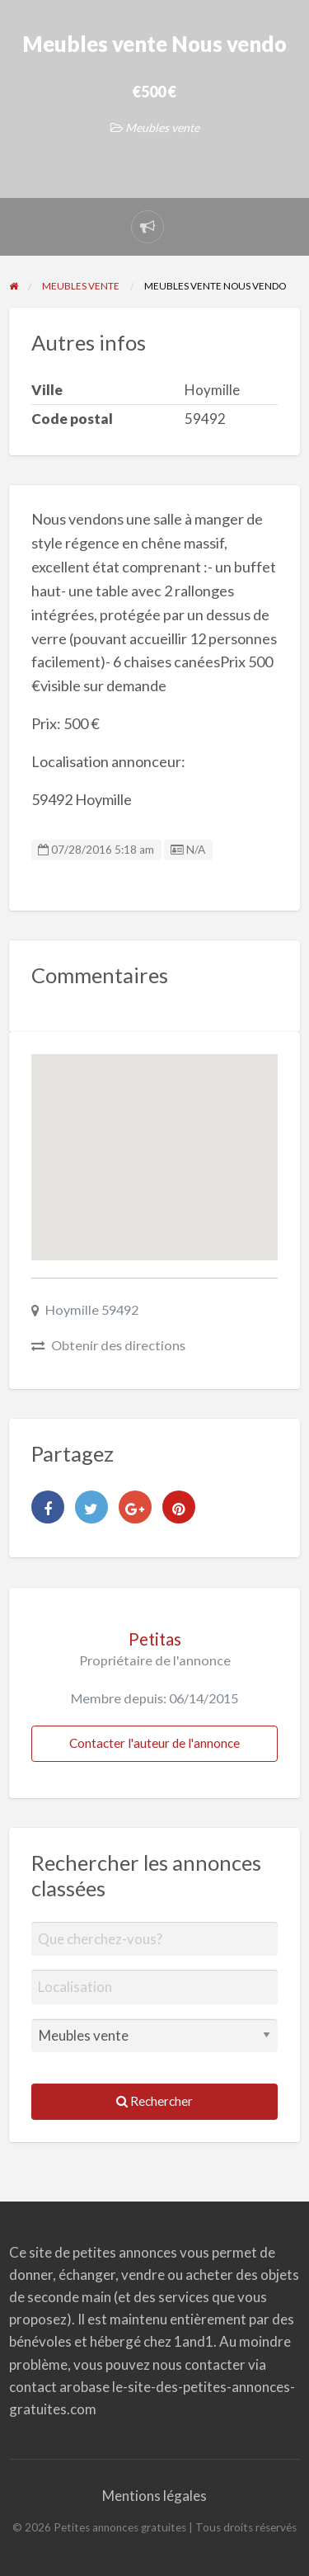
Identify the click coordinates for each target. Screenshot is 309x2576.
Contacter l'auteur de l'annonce (154, 1742)
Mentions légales (154, 2495)
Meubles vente (162, 127)
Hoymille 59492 (91, 1309)
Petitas (155, 1639)
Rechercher (154, 2100)
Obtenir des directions (118, 1345)
